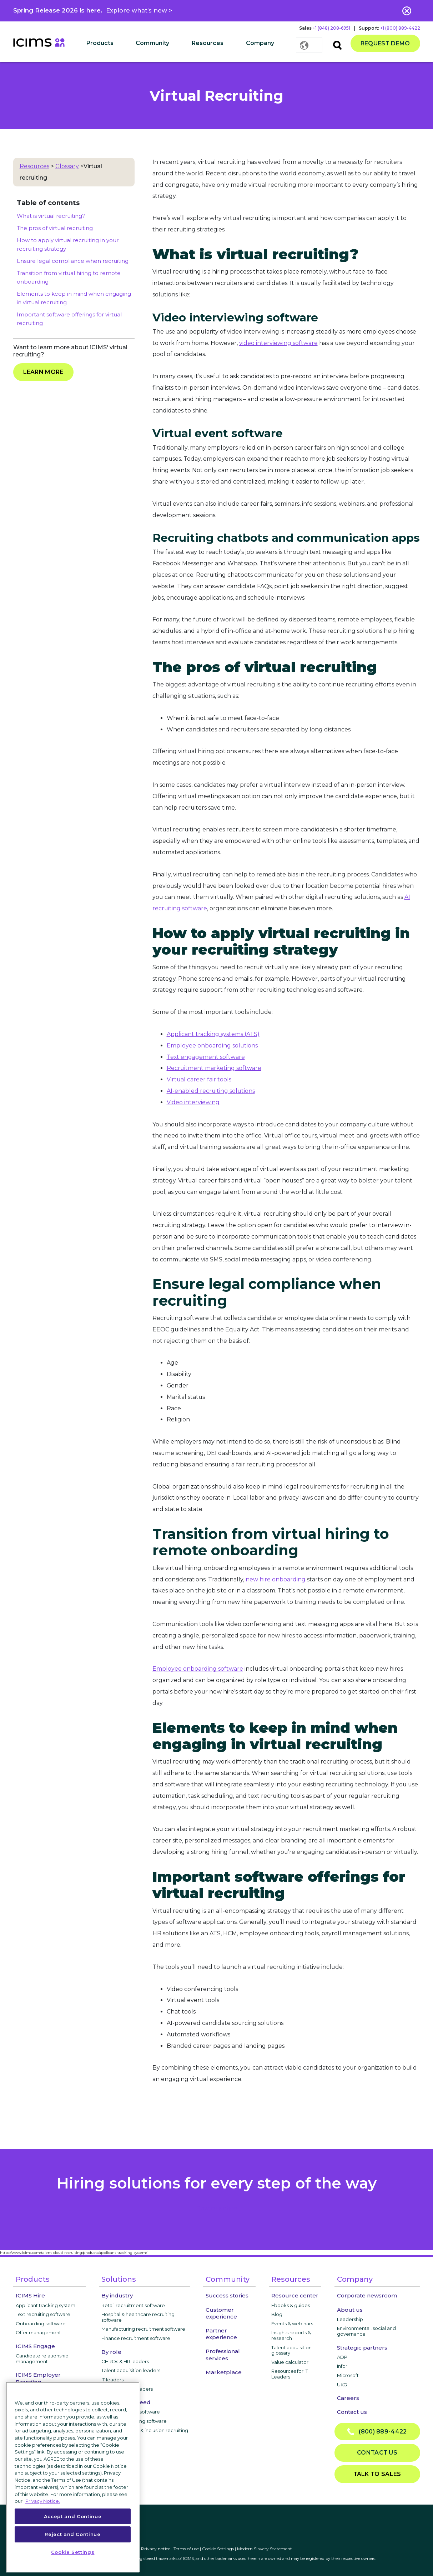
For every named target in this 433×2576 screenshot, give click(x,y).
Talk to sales (377, 2474)
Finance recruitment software (135, 2338)
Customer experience (221, 2313)
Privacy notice (155, 2548)
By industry (117, 2295)
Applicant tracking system (45, 2305)
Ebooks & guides (290, 2305)
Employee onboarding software (197, 1668)
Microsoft (348, 2375)
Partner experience (221, 2334)
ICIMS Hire (30, 2295)
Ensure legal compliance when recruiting (73, 260)
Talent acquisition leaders (130, 2370)
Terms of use (186, 2548)
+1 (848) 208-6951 (331, 28)
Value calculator (289, 2362)
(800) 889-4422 (377, 2432)
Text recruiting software (43, 2314)
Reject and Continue (72, 2534)
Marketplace (224, 2372)
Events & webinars (292, 2323)
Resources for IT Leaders (289, 2374)
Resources (34, 166)
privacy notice (216, 2208)
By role (111, 2352)
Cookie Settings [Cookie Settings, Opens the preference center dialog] (73, 2552)
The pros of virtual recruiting (55, 228)
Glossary (67, 166)
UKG (342, 2384)
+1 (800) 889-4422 (400, 28)
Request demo (385, 43)
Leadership (350, 2319)
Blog (276, 2314)
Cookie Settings (218, 2548)
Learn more (43, 372)
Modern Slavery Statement (264, 2548)
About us (350, 2309)
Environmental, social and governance (366, 2331)
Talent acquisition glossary (291, 2350)
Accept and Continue (72, 2516)
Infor (342, 2366)
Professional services (223, 2354)
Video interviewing (193, 1102)
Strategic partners (362, 2347)
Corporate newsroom (367, 2295)
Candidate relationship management (42, 2358)
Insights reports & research (291, 2335)
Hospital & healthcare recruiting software (138, 2317)
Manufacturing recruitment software (143, 2329)
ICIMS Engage (35, 2346)
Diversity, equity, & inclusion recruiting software (144, 2433)
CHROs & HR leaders (125, 2361)
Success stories (227, 2295)
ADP (342, 2357)
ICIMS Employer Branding (38, 2378)
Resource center (294, 2295)
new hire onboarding (276, 1579)
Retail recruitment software (133, 2305)
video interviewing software (278, 343)
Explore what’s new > (139, 10)
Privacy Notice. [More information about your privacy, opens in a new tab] (42, 2501)
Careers (348, 2398)
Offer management (38, 2332)
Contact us (352, 2412)
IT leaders (112, 2379)
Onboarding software (41, 2323)
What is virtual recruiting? (51, 215)
